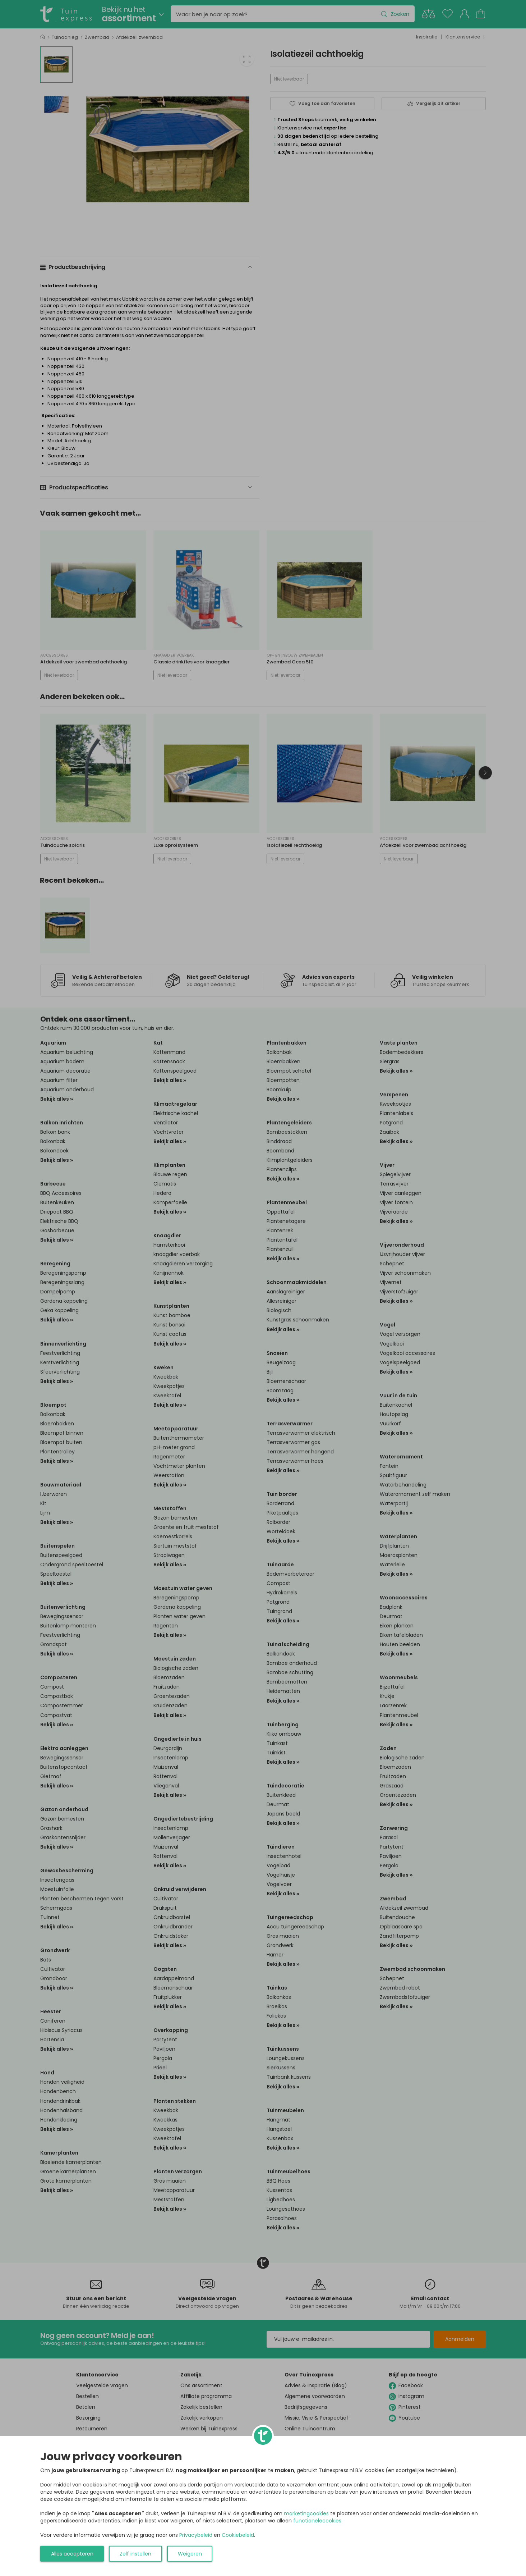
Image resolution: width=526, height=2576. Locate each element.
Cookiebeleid (238, 2535)
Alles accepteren (72, 2553)
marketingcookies (306, 2513)
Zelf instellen (135, 2553)
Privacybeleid (195, 2535)
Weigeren (190, 2553)
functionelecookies (317, 2520)
